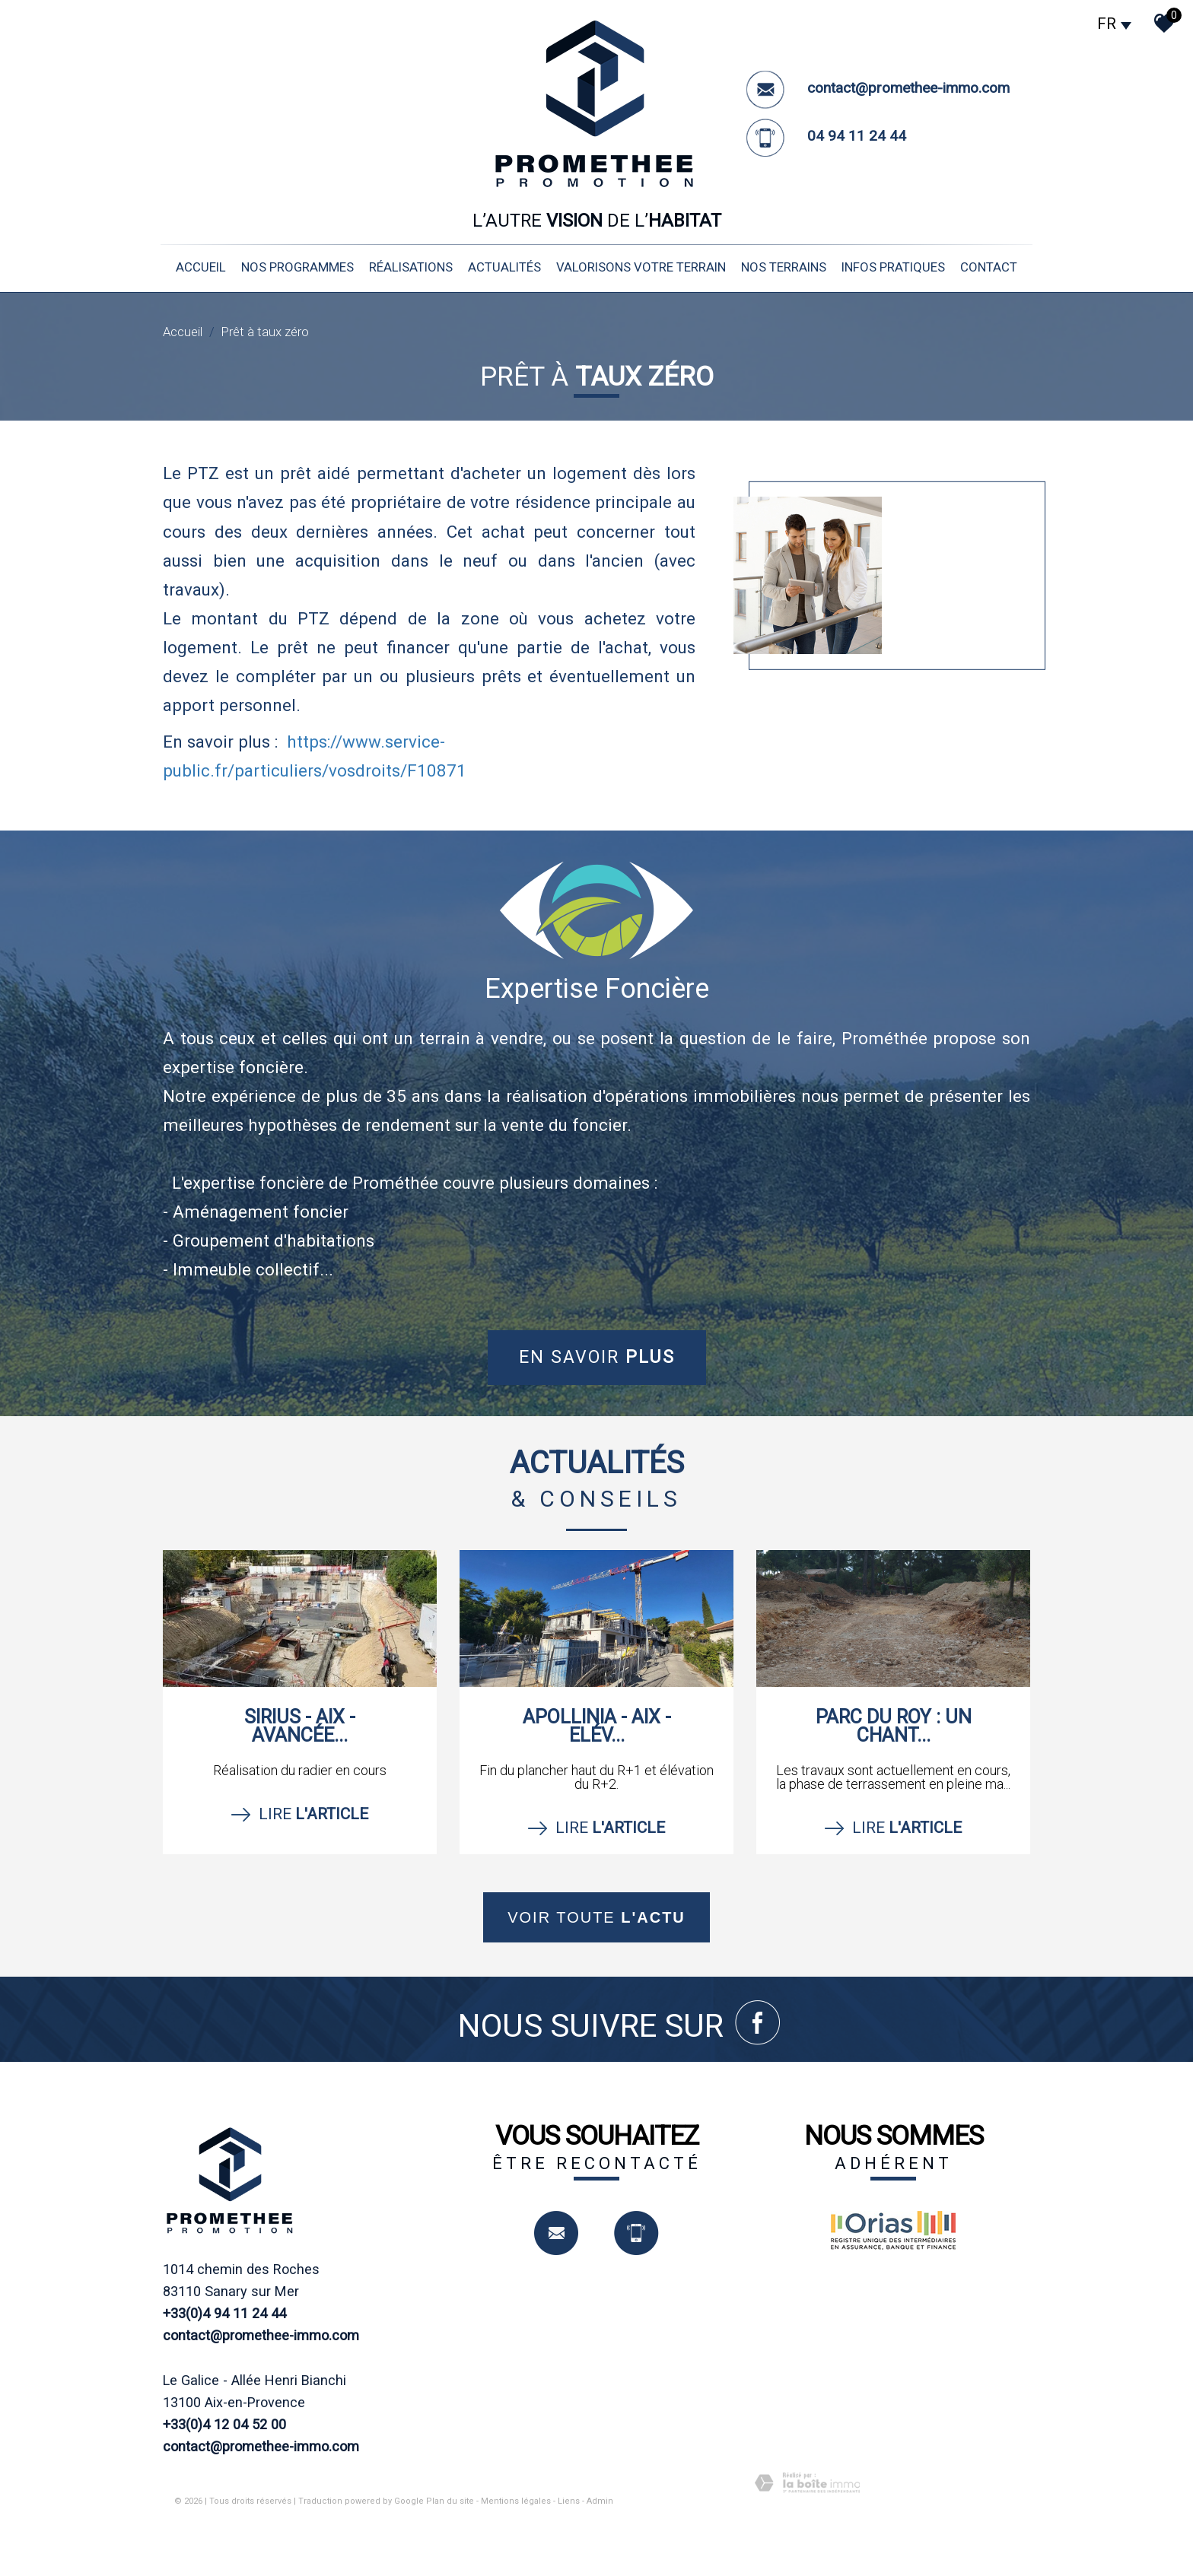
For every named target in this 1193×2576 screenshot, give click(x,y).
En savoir (597, 1357)
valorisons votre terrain (641, 267)
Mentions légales (516, 2501)
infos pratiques (893, 267)
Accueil (201, 267)
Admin (600, 2501)
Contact (988, 267)
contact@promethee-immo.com (908, 88)
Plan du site (450, 2501)
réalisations (411, 267)
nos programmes (297, 267)
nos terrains (783, 267)
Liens (569, 2501)
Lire (299, 1815)
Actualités (504, 267)
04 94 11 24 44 (856, 136)
